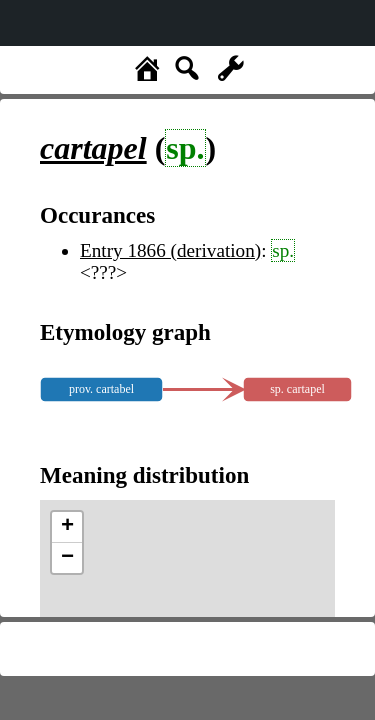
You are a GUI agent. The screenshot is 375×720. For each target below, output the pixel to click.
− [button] (67, 558)
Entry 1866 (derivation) (170, 250)
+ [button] (67, 527)
